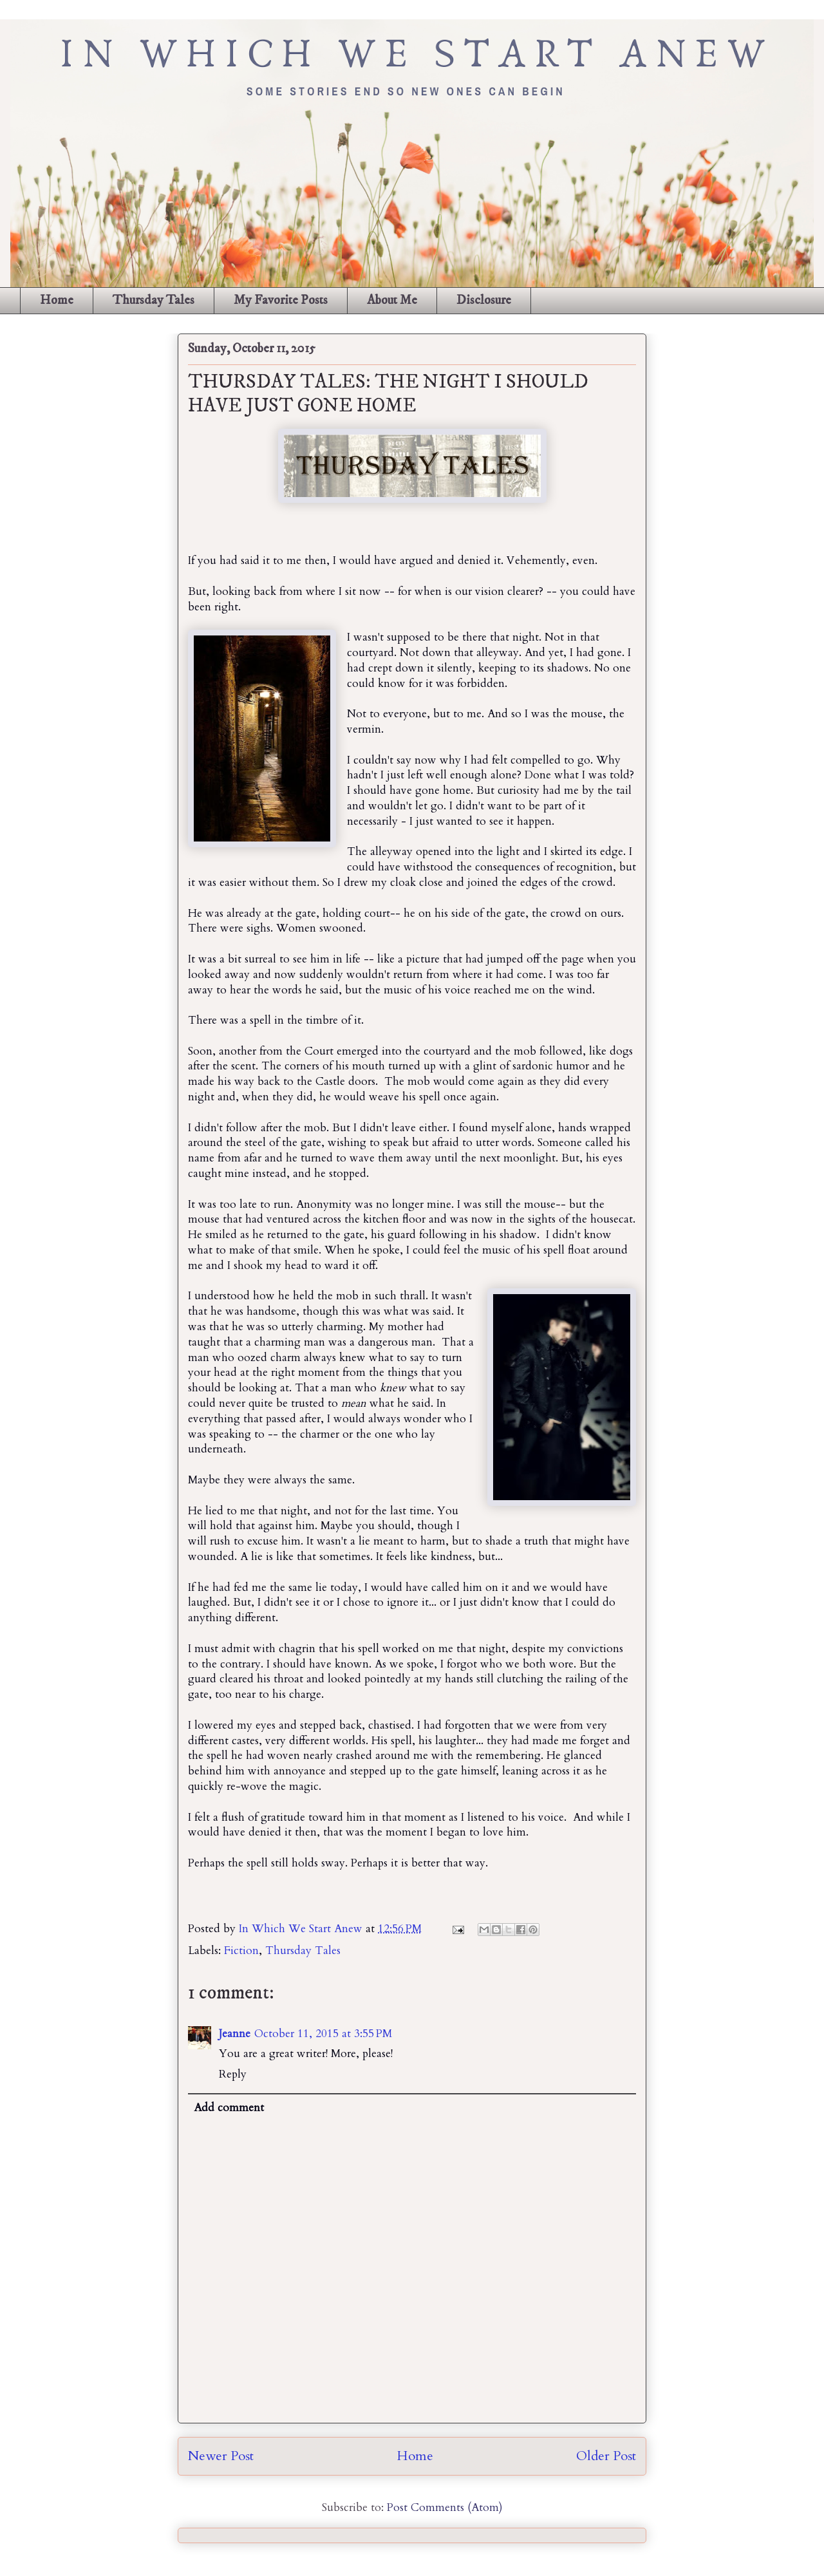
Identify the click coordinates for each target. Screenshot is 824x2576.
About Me (392, 300)
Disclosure (483, 300)
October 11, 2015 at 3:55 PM (323, 2033)
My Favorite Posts (281, 300)
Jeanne (234, 2033)
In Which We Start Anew (302, 1928)
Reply (233, 2074)
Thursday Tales (153, 300)
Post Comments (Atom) (445, 2507)
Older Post (606, 2456)
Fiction (241, 1950)
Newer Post (221, 2456)
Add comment (229, 2107)
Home (56, 300)
